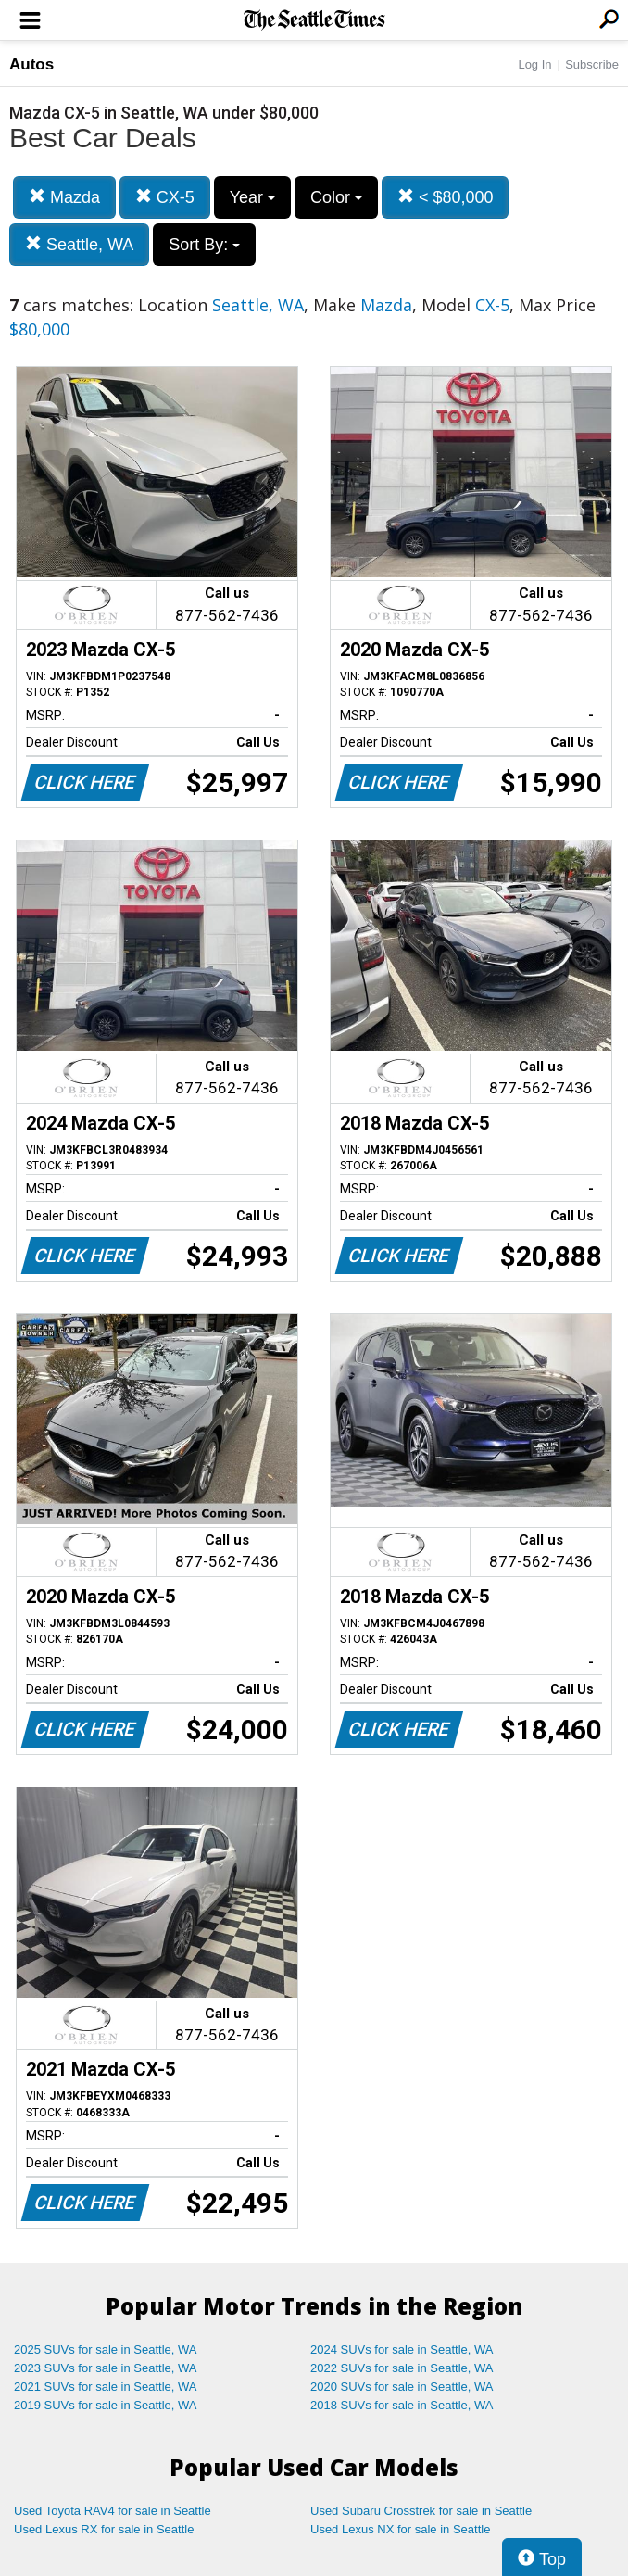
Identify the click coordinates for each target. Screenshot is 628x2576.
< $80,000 (445, 197)
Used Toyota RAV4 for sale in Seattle (112, 2511)
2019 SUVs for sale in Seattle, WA (105, 2405)
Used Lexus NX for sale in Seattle (400, 2529)
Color (336, 197)
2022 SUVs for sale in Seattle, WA (402, 2368)
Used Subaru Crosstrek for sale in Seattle (421, 2511)
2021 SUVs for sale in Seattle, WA (105, 2386)
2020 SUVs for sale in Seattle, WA (402, 2386)
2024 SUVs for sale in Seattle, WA (402, 2349)
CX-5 (165, 197)
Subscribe (592, 64)
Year (252, 197)
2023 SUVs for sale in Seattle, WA (105, 2368)
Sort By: (204, 244)
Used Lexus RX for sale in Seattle (104, 2529)
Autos (31, 64)
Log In (534, 64)
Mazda (64, 197)
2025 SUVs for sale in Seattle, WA (105, 2349)
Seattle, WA (79, 244)
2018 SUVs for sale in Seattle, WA (402, 2405)
